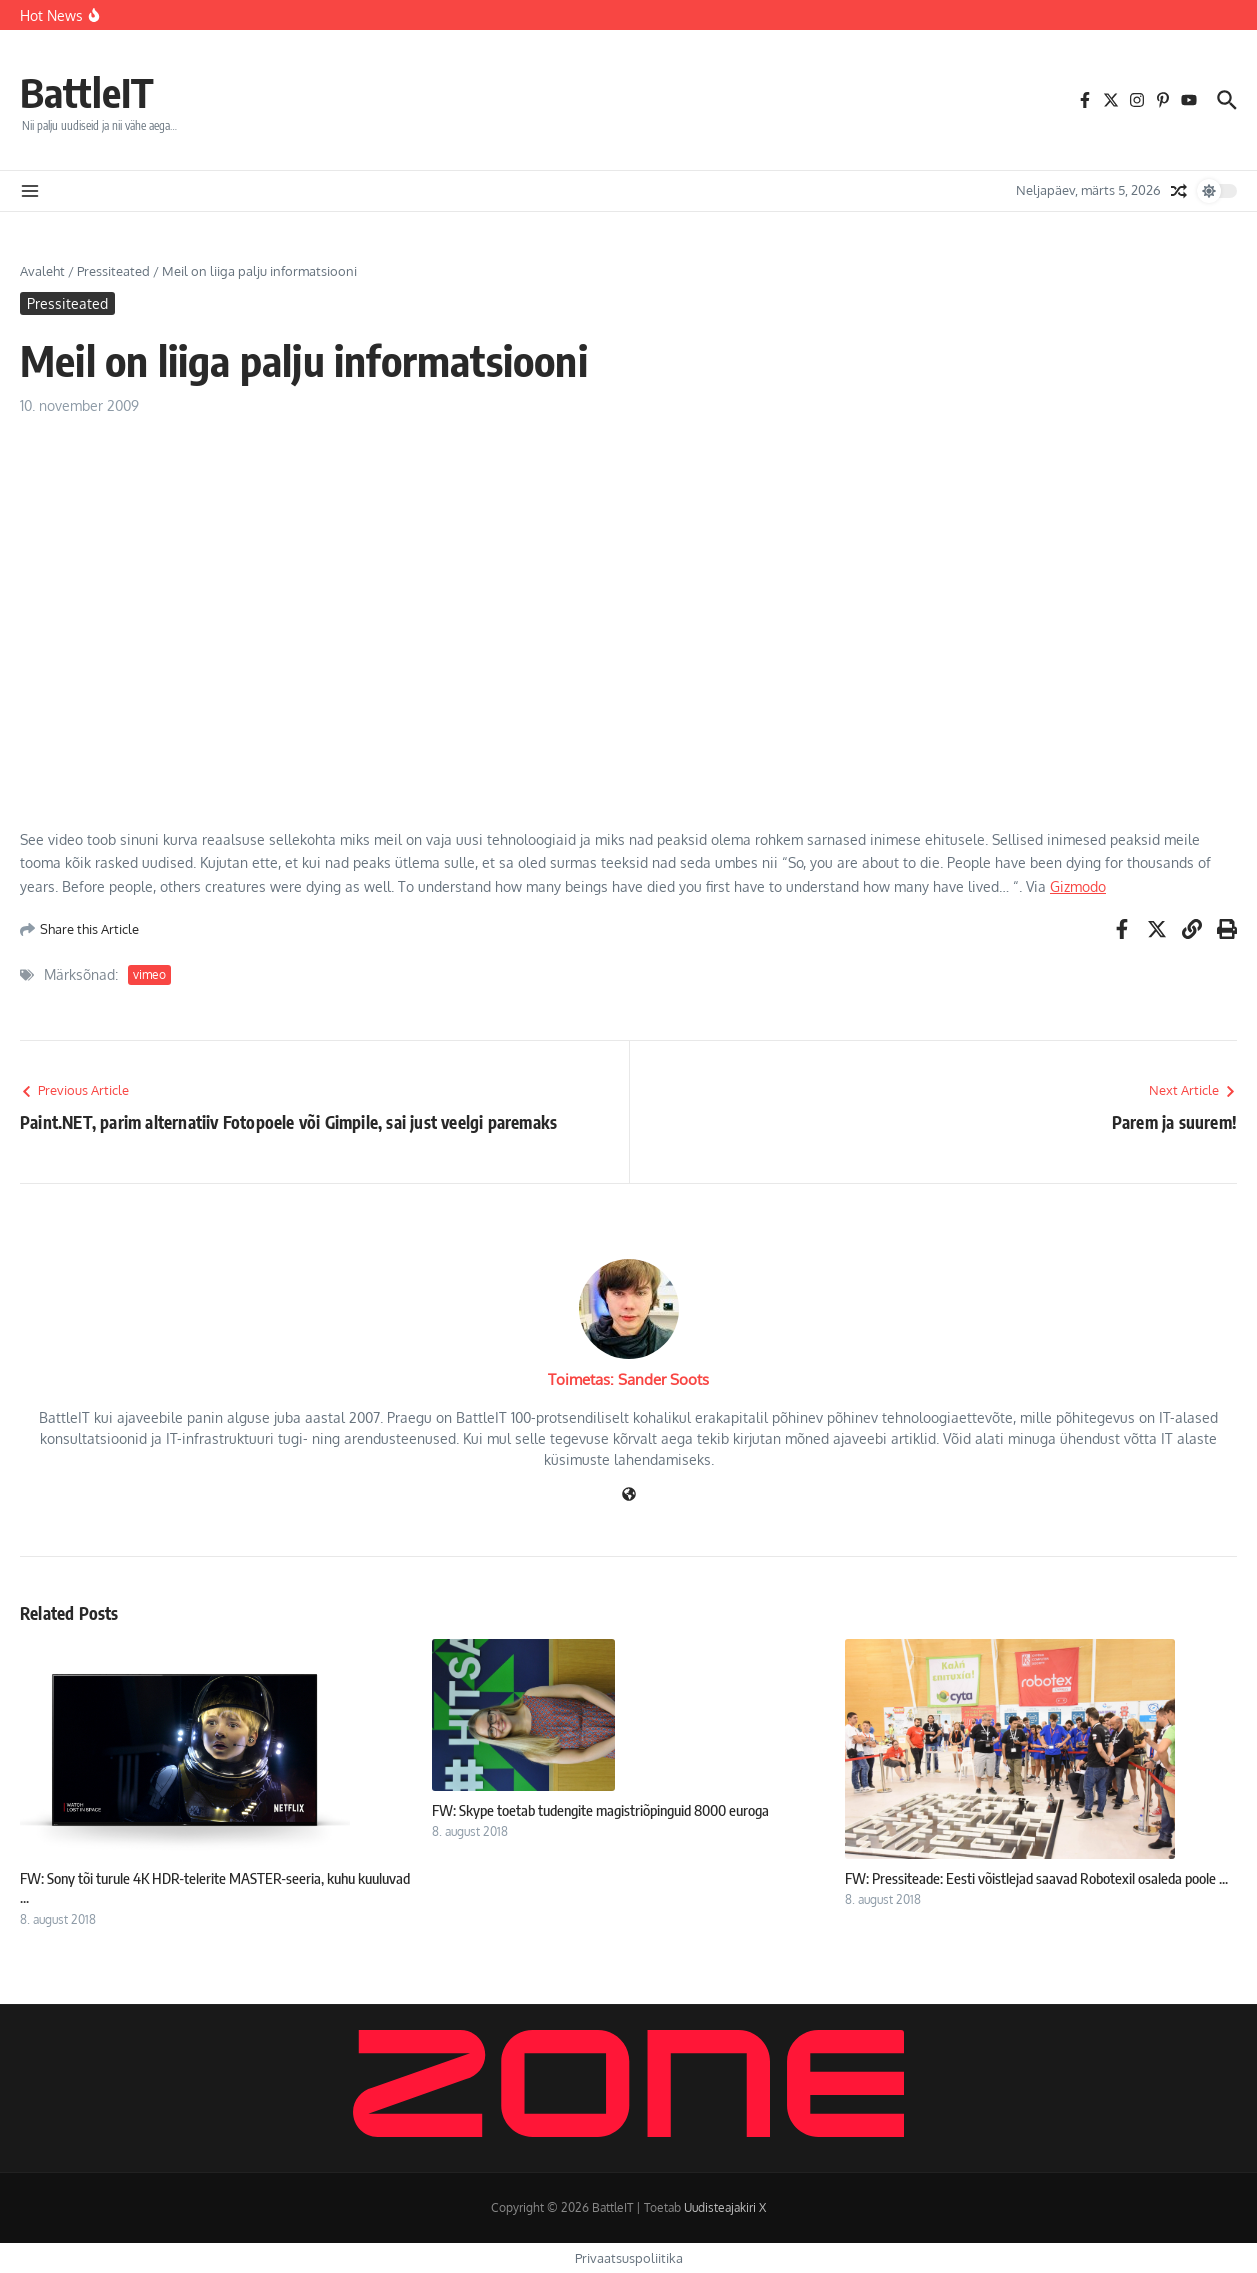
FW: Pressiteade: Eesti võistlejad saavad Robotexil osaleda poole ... (1036, 1878)
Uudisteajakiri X (725, 2207)
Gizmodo (1078, 886)
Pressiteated (113, 271)
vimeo (149, 974)
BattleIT (87, 92)
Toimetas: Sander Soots (628, 1379)
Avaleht (42, 271)
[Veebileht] (629, 1495)
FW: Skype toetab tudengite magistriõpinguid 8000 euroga (600, 1810)
